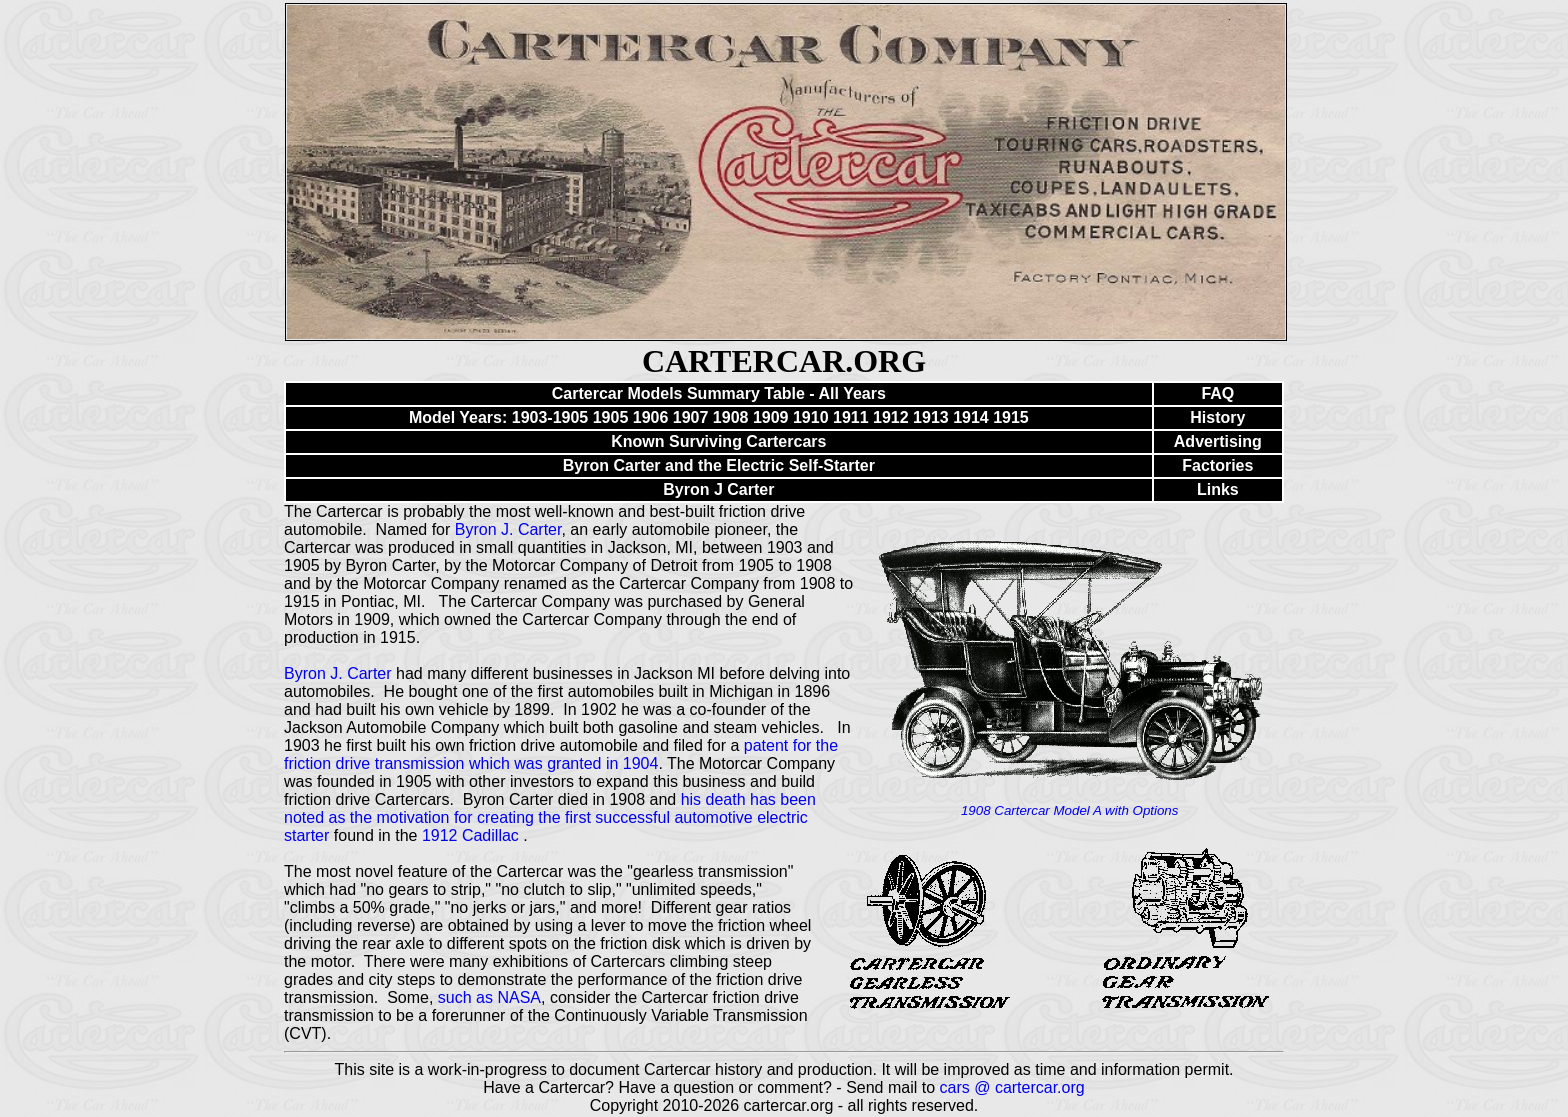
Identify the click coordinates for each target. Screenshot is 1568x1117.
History (1217, 417)
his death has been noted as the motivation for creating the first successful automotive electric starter (550, 817)
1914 (971, 417)
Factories (1217, 465)
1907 (691, 417)
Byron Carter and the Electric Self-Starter (719, 465)
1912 (891, 417)
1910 (811, 417)
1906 (651, 417)
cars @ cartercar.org (1012, 1087)
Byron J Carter (718, 489)
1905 (611, 417)
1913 (931, 417)
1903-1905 (550, 417)
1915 (1011, 417)
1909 (771, 417)
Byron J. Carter (508, 529)
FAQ (1217, 393)
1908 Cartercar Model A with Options (1070, 810)
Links (1218, 489)
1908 (731, 417)
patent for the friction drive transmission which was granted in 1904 (561, 754)
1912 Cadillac (472, 835)
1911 (851, 417)
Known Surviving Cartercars (718, 441)
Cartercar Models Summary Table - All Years (719, 393)
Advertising (1218, 441)
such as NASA (489, 997)
